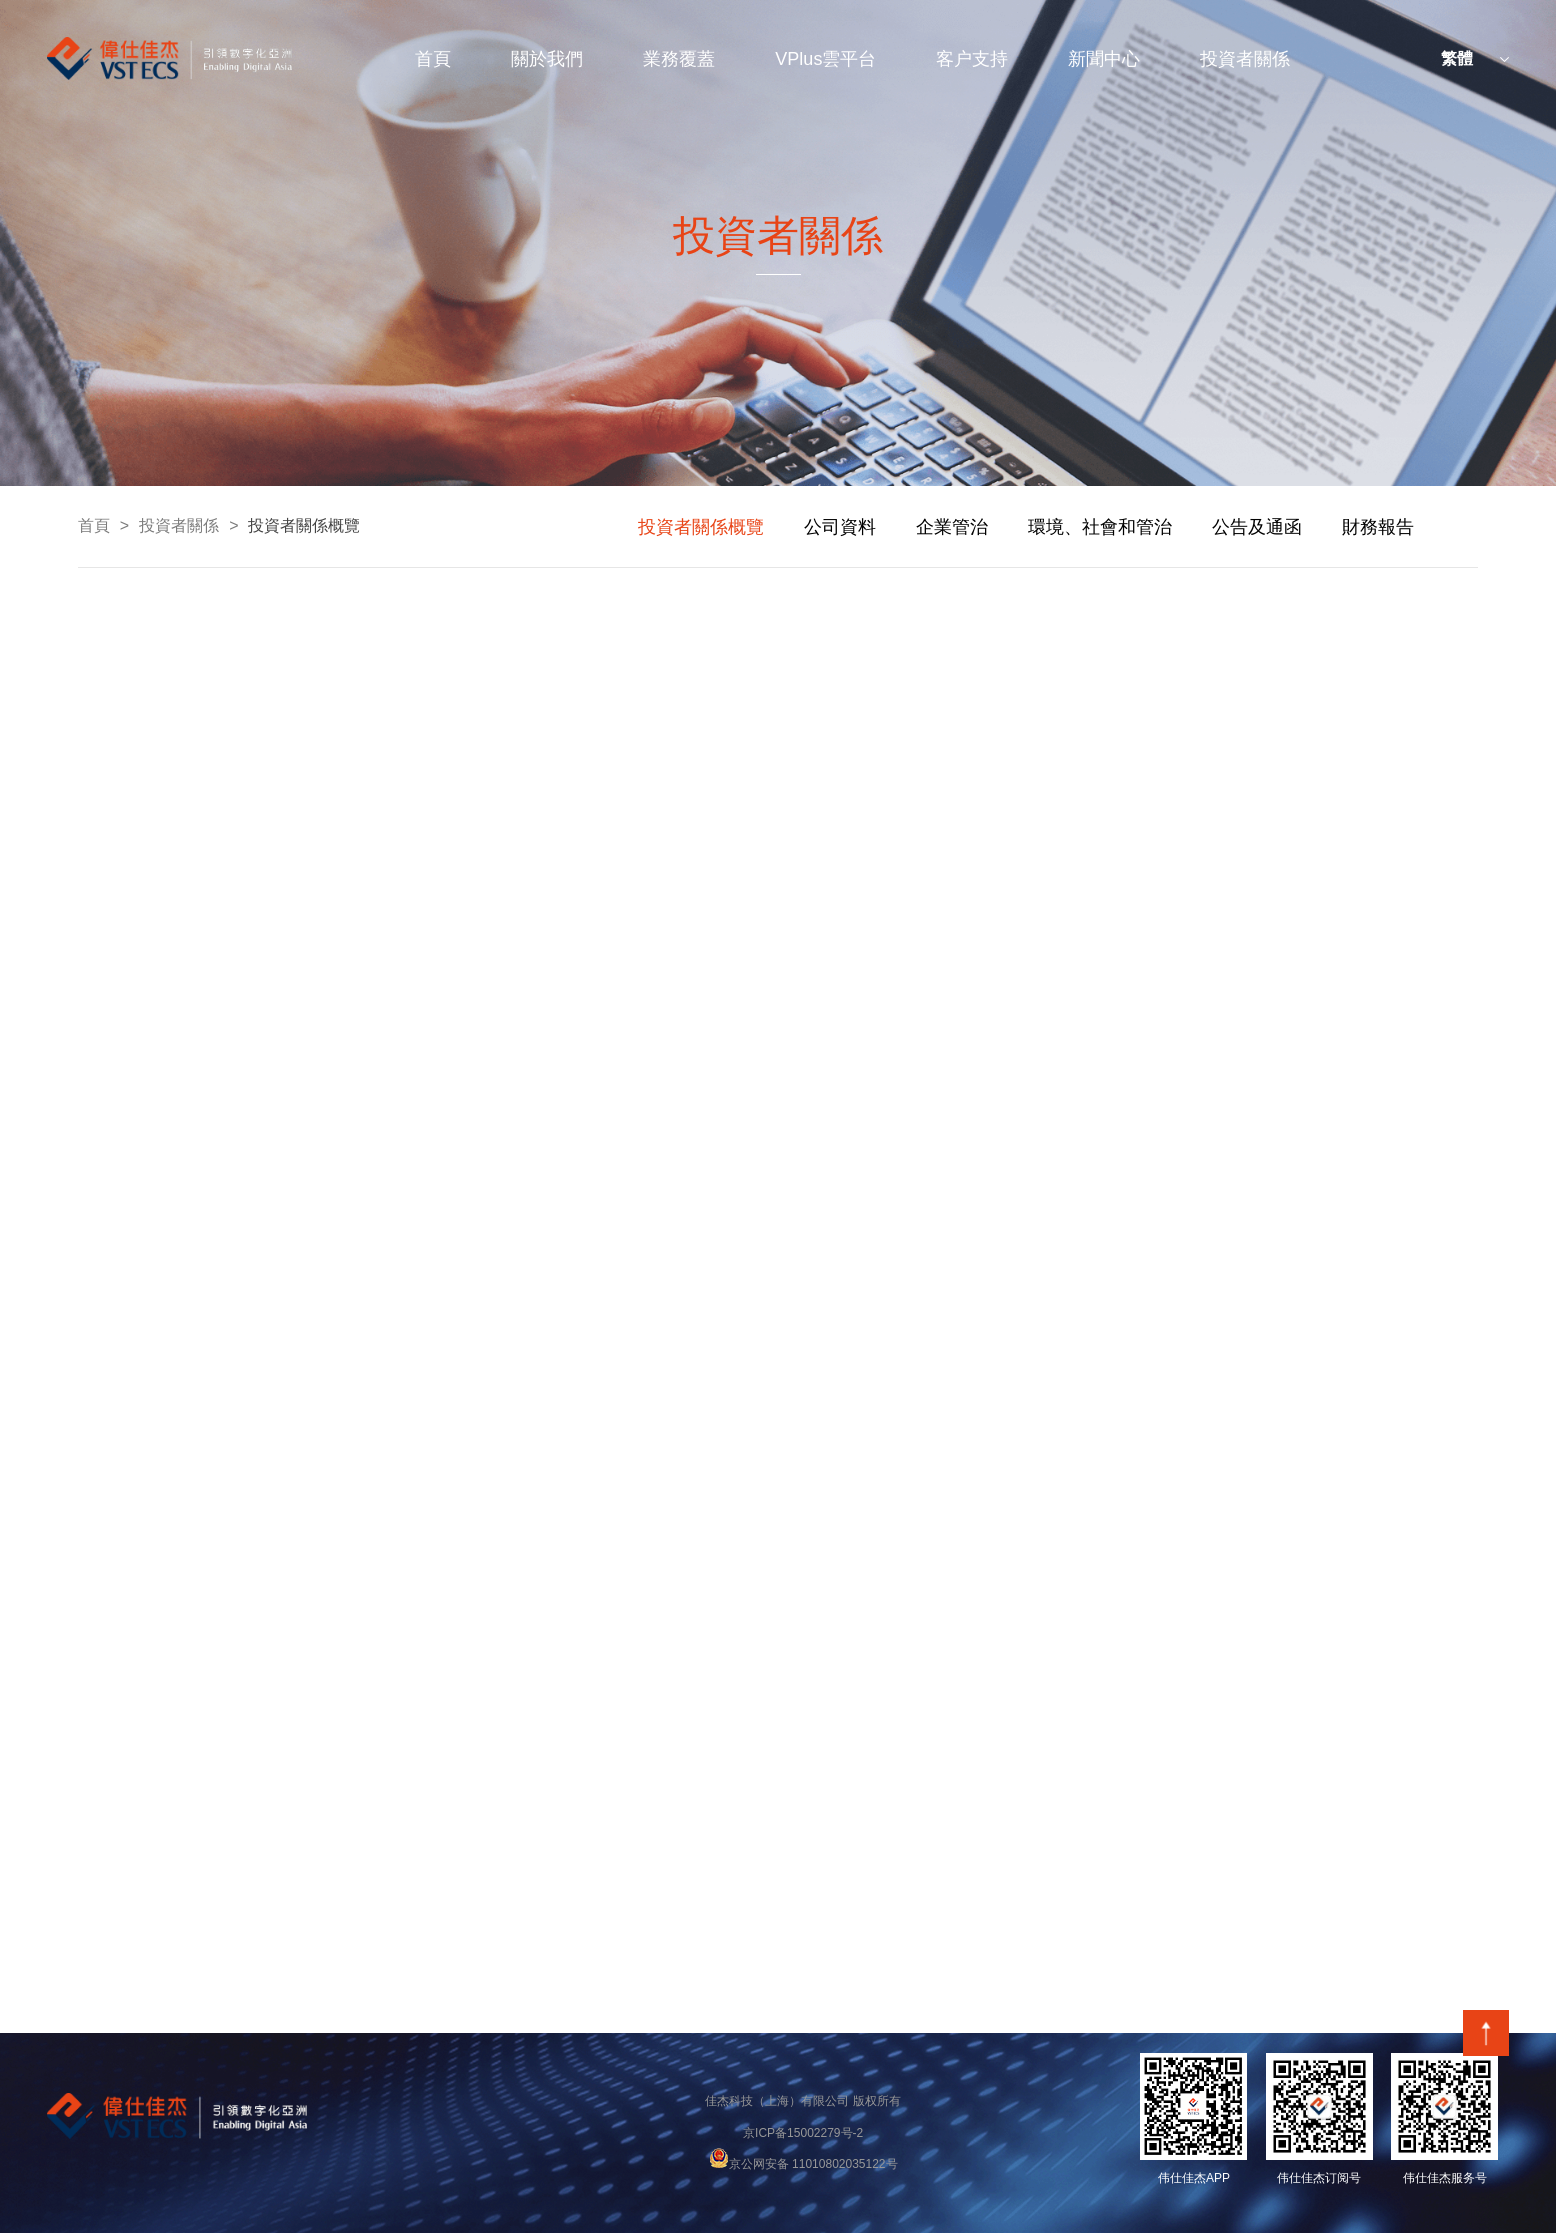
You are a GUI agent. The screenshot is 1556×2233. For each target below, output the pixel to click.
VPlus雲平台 (825, 59)
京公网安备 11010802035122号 (803, 2164)
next (1453, 527)
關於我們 (547, 59)
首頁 (433, 59)
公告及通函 (1257, 527)
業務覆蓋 (679, 59)
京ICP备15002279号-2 (803, 2133)
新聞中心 (1104, 59)
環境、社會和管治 (1100, 527)
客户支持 (972, 59)
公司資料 (840, 527)
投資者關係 (1245, 59)
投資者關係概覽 (304, 525)
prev (593, 527)
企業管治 (952, 527)
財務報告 (1378, 527)
